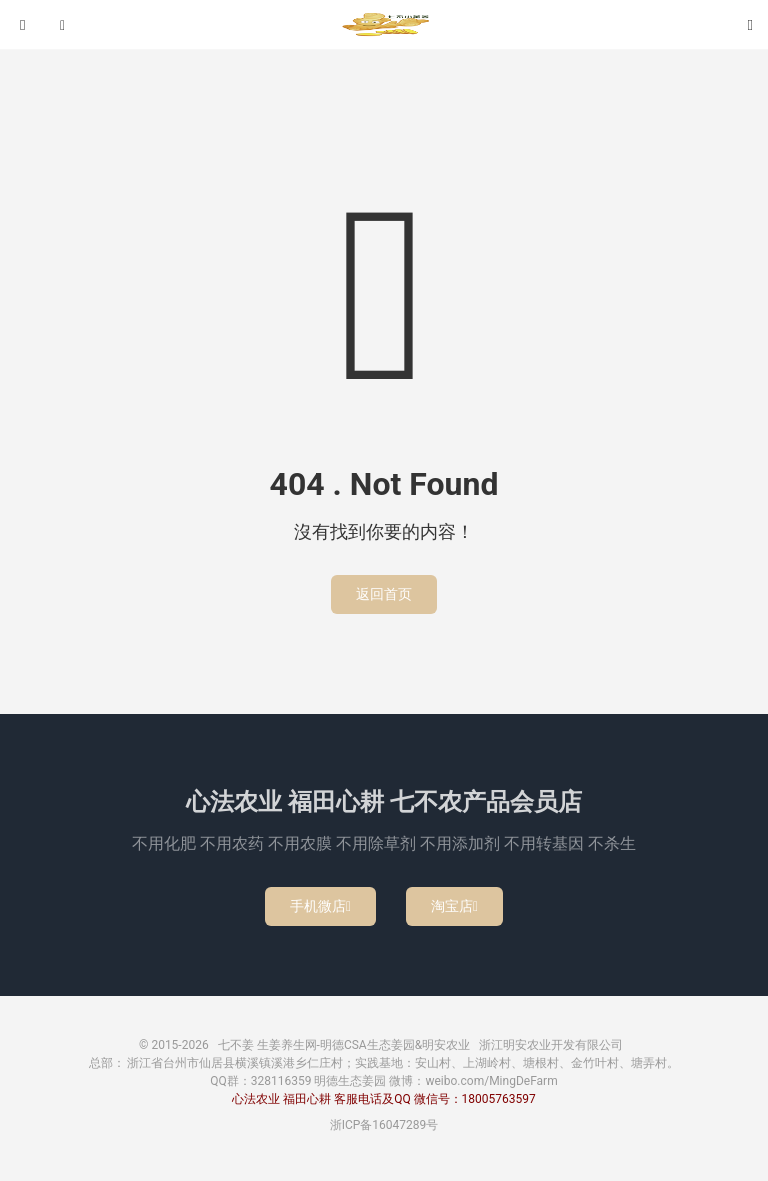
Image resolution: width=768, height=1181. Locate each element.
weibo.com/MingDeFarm (491, 1081)
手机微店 (320, 906)
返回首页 (384, 594)
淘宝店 (454, 906)
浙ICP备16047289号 (384, 1125)
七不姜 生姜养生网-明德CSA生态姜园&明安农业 (384, 25)
